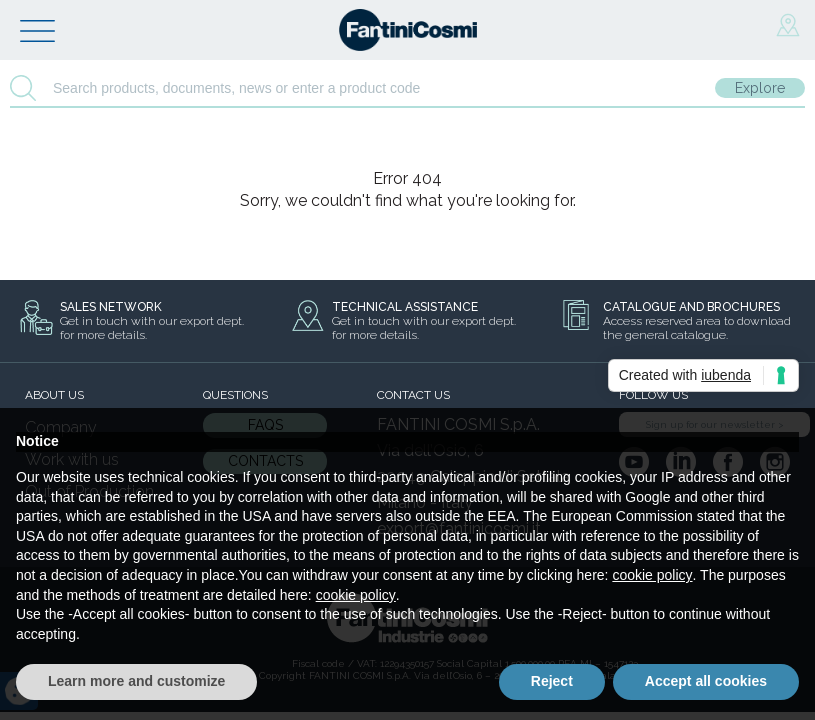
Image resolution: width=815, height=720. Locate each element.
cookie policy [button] (652, 575)
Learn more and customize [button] (136, 681)
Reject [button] (552, 681)
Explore (760, 88)
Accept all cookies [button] (706, 681)
